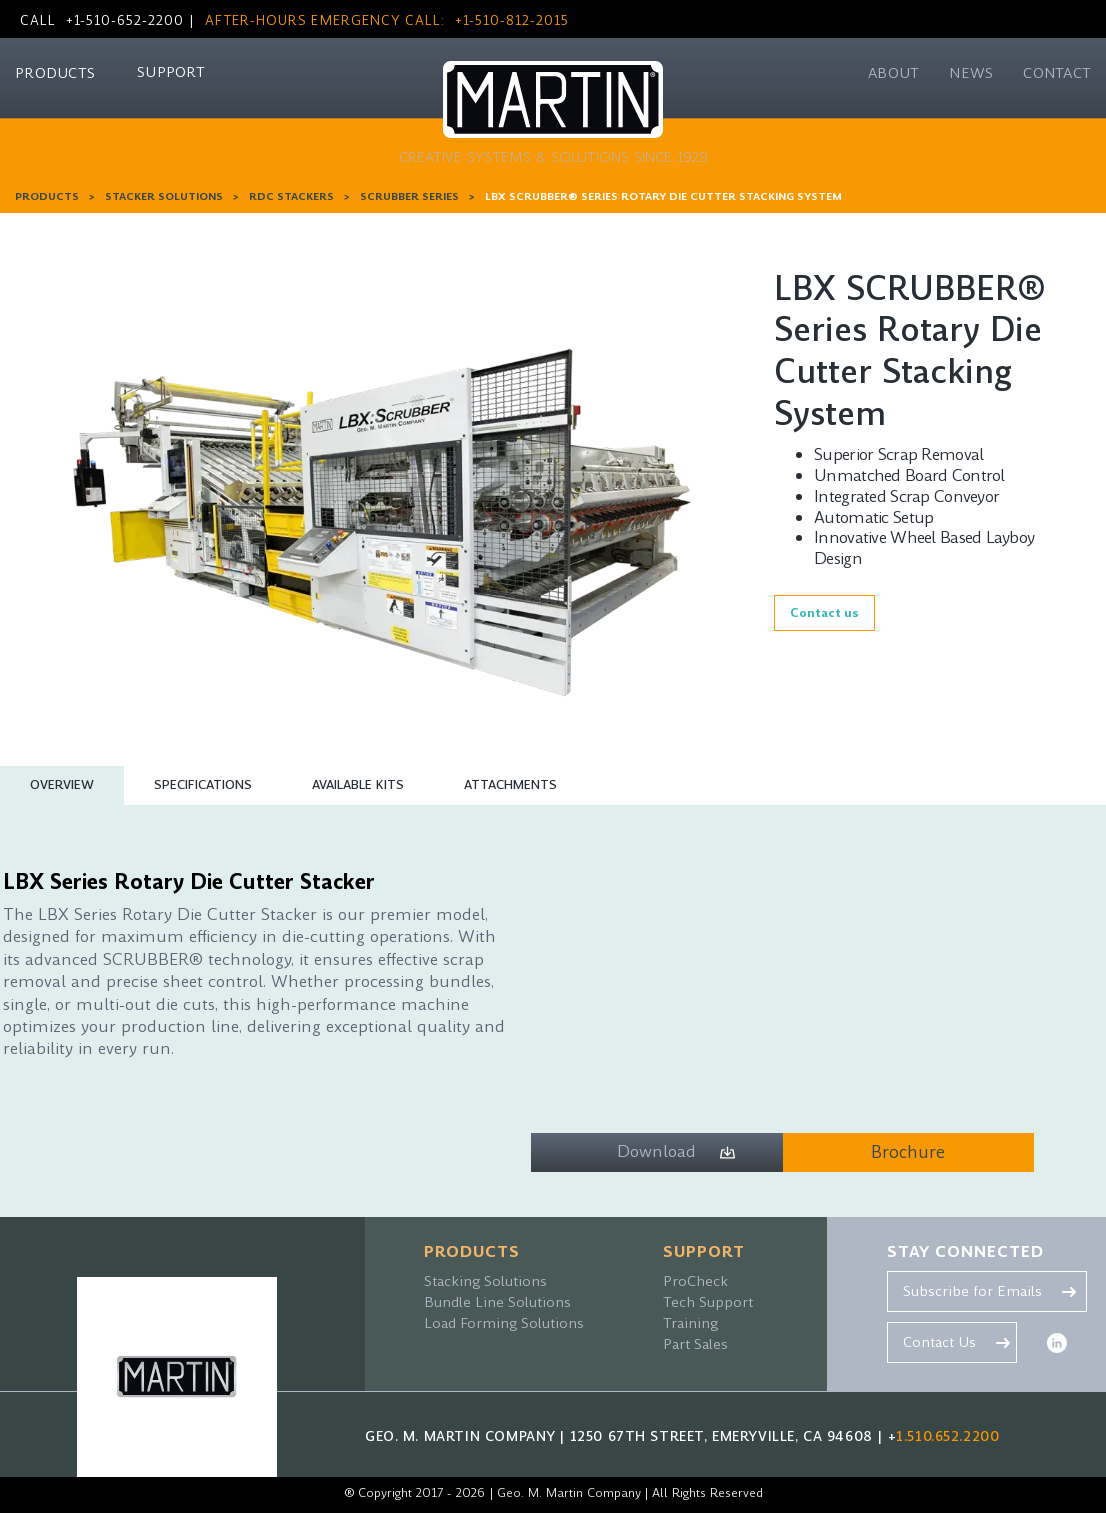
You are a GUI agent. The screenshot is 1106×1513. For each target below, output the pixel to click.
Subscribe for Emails (972, 1291)
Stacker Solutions (164, 197)
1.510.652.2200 (947, 1436)
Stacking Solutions (485, 1281)
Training (690, 1323)
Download (656, 1151)
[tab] (62, 785)
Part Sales (695, 1344)
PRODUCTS (55, 73)
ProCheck (695, 1281)
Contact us (824, 613)
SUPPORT (171, 72)
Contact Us (939, 1342)
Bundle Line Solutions (497, 1302)
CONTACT (1057, 73)
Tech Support (708, 1302)
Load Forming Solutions (504, 1323)
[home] (553, 118)
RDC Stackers (291, 197)
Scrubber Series (409, 197)
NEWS (971, 73)
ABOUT (893, 73)
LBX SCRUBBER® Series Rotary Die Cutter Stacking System (663, 197)
